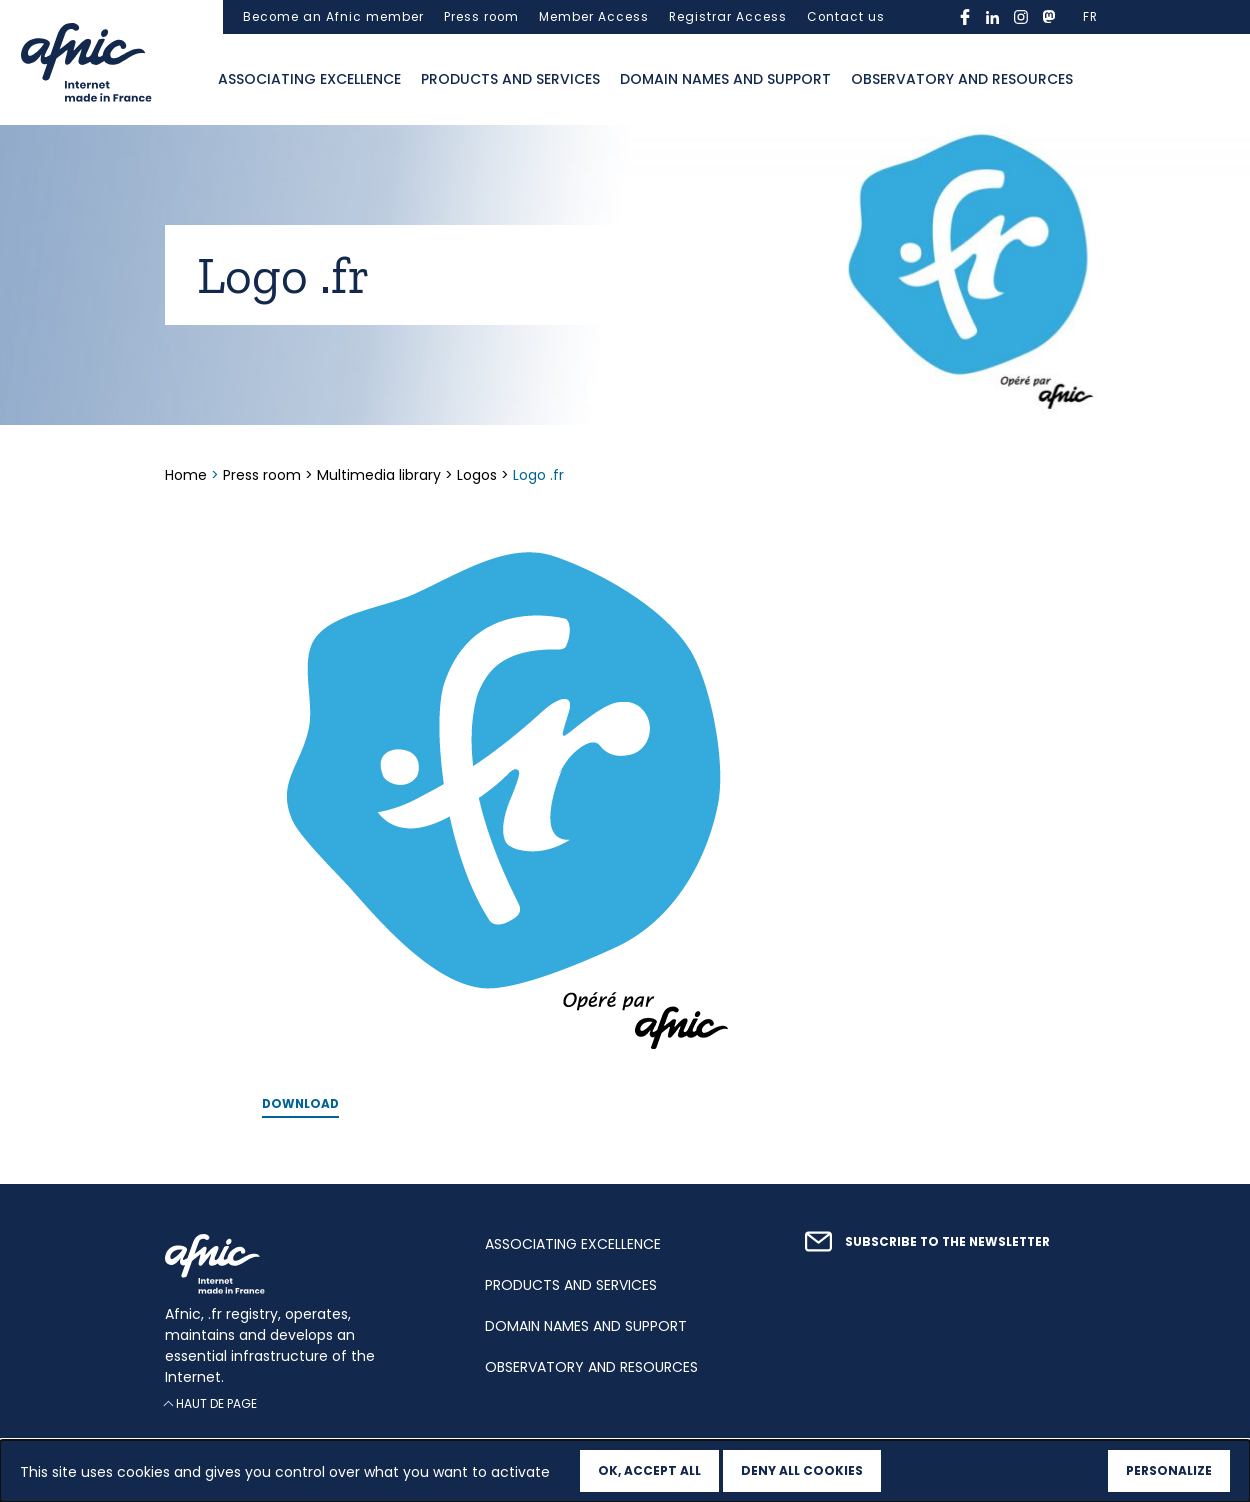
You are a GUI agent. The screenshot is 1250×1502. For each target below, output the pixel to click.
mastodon (1049, 17)
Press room (481, 17)
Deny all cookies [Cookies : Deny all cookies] (802, 1470)
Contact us (846, 17)
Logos (477, 475)
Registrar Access (728, 17)
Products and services (510, 79)
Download (300, 1104)
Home (188, 475)
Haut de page (216, 1403)
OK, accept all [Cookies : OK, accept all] (649, 1470)
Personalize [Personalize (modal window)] (1169, 1470)
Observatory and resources (962, 79)
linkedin (993, 17)
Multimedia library (379, 475)
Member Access (594, 17)
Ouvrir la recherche (1103, 80)
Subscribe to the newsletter (947, 1242)
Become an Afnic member (333, 17)
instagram (1021, 17)
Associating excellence (309, 79)
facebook (965, 17)
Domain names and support (725, 79)
